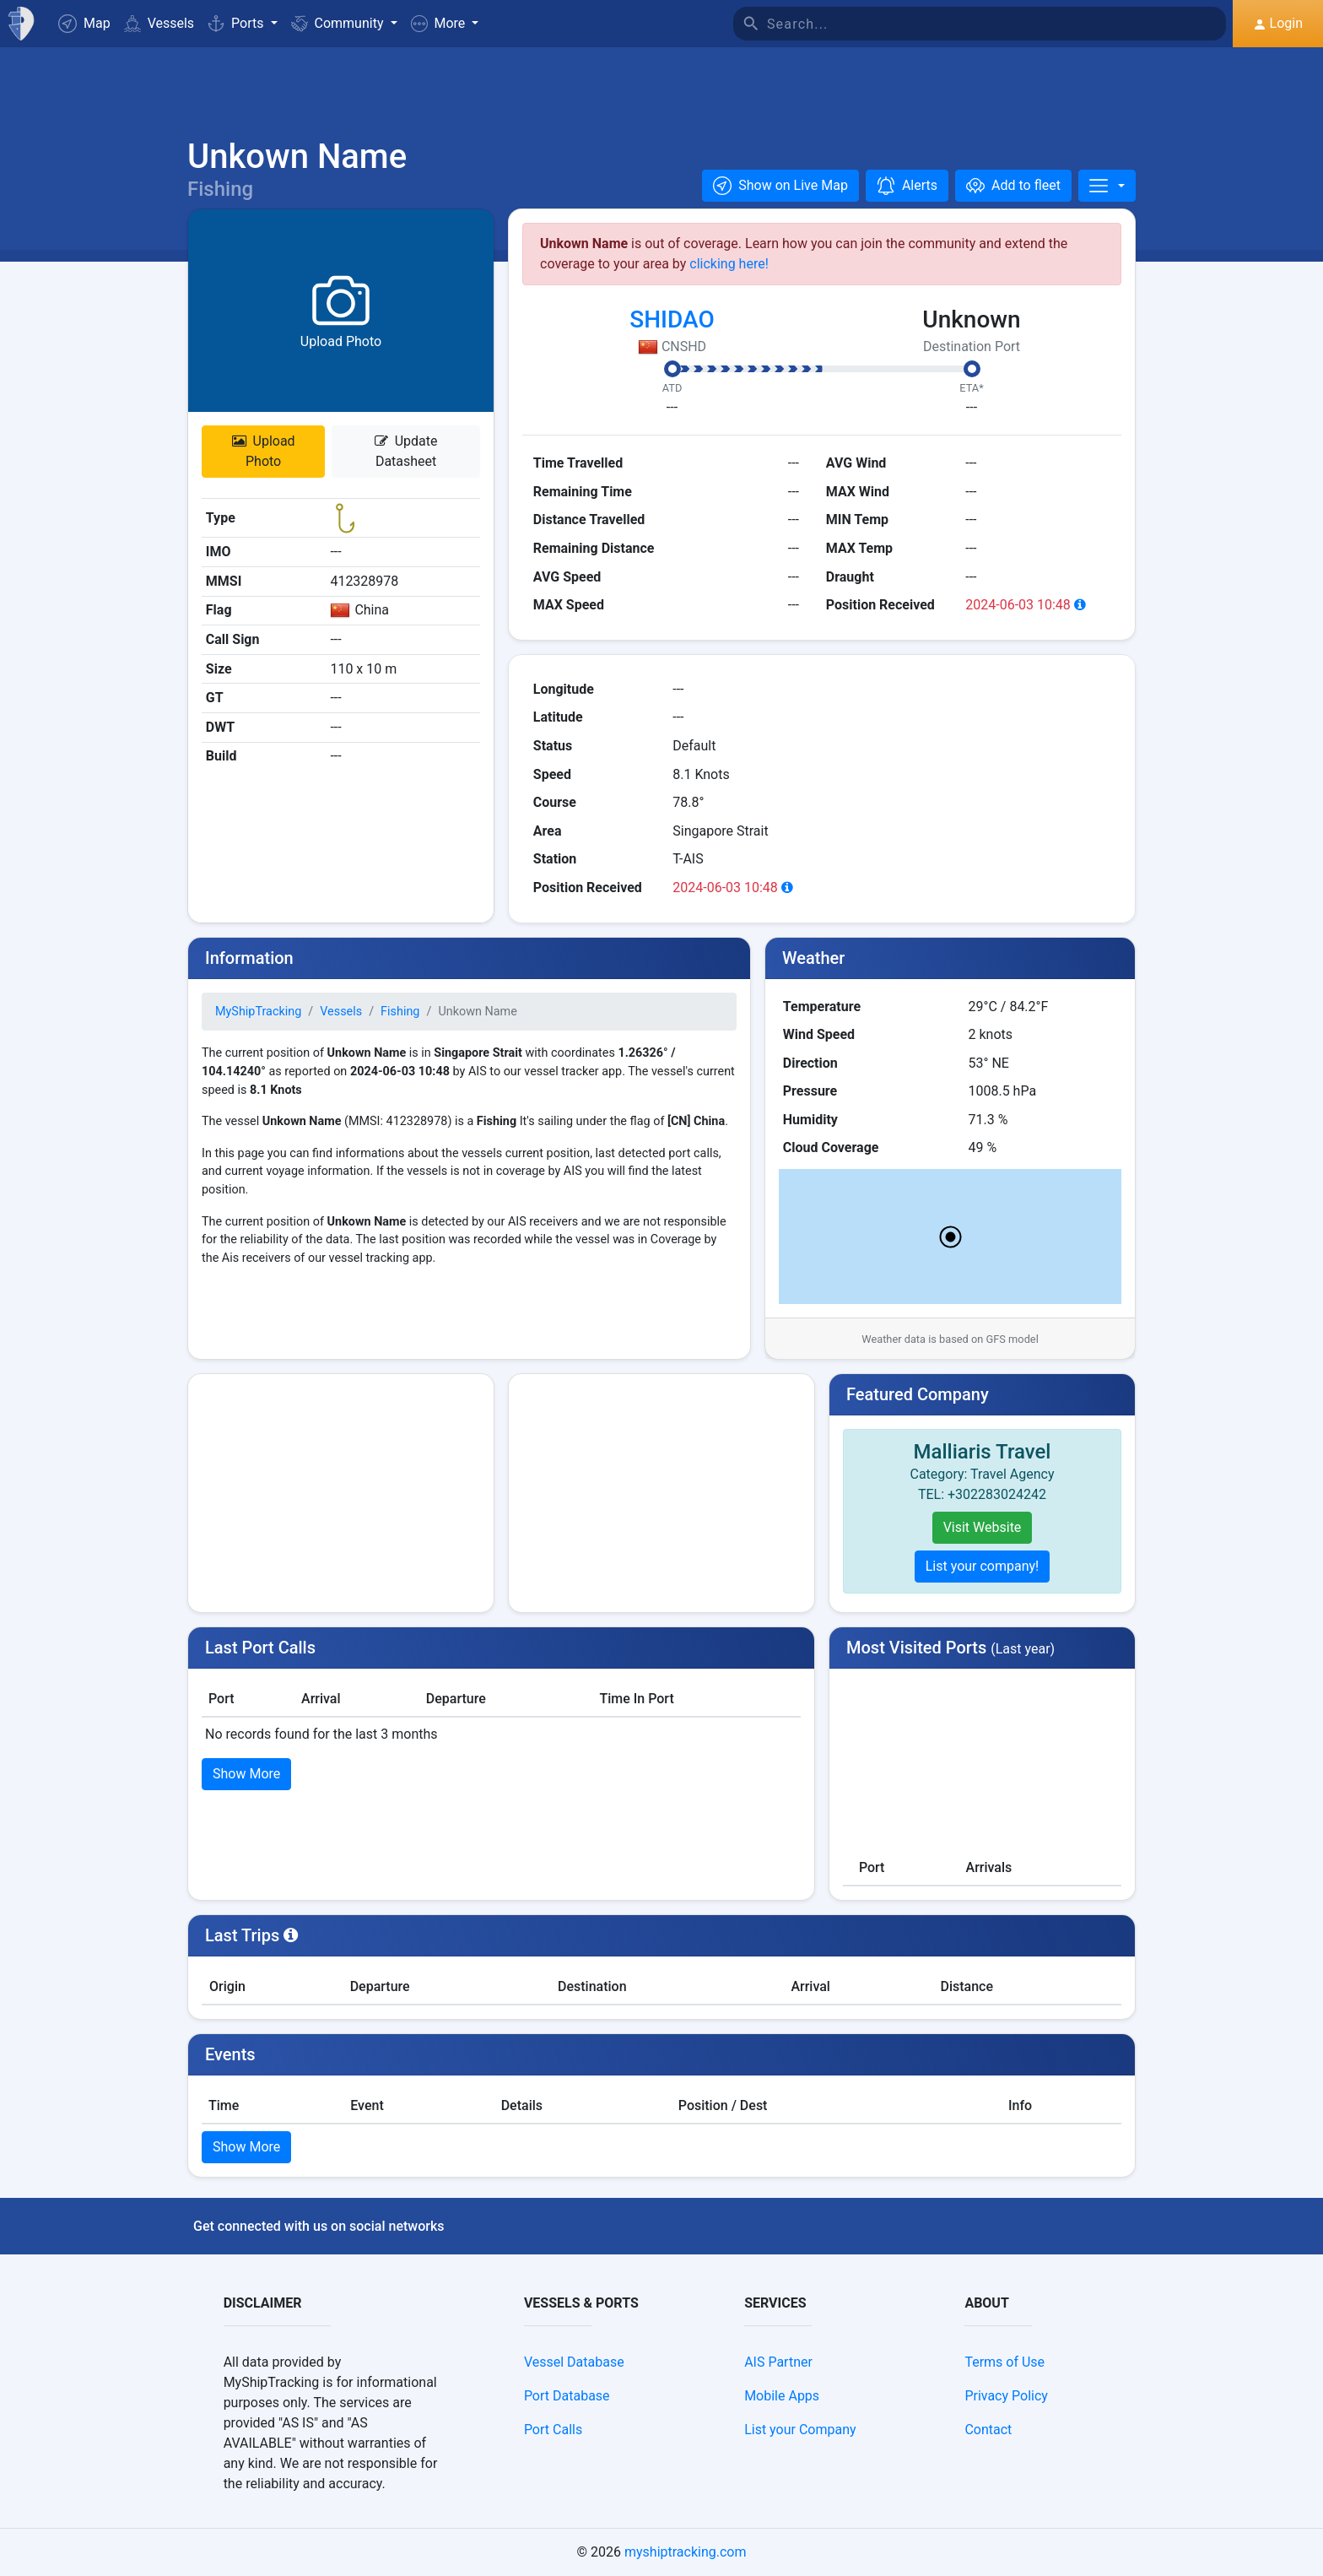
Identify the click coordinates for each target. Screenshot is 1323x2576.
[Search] (996, 24)
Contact (988, 2430)
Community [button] (339, 23)
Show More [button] (246, 1774)
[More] (1107, 186)
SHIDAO (671, 319)
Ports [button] (237, 23)
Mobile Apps (781, 2396)
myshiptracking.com (685, 2552)
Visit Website (982, 1527)
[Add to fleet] (1013, 186)
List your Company (800, 2430)
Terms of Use (1004, 2362)
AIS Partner (778, 2362)
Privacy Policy (1006, 2396)
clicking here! (729, 264)
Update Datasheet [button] (406, 451)
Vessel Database (574, 2362)
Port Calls (553, 2430)
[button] (445, 24)
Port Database (567, 2396)
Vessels (159, 23)
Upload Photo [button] (263, 451)
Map (84, 23)
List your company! (983, 1566)
